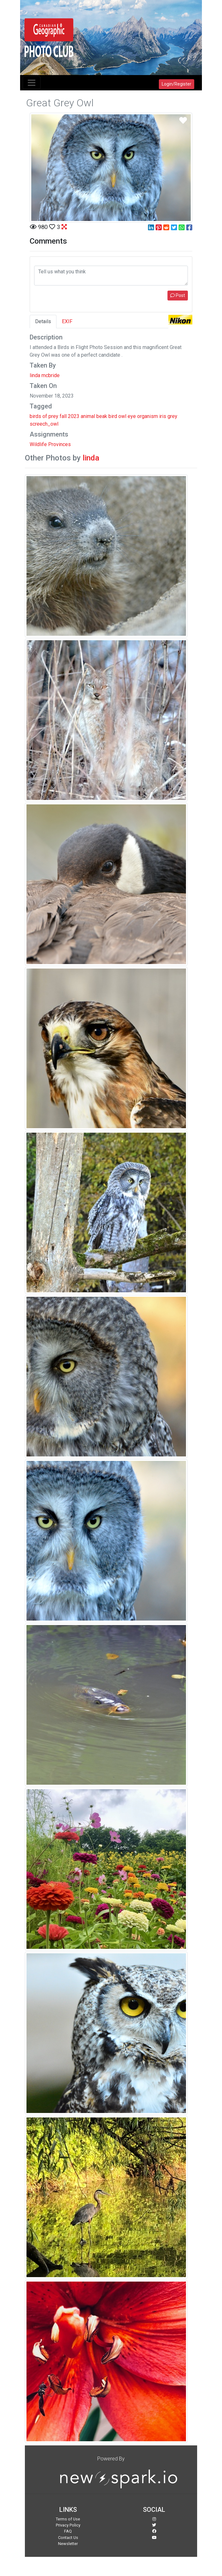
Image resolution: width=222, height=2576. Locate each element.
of (44, 416)
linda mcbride (45, 375)
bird (112, 416)
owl (122, 416)
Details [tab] (43, 321)
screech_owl (44, 424)
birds (35, 416)
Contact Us (68, 2537)
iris (162, 416)
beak (101, 416)
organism (147, 416)
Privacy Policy (68, 2525)
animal (88, 416)
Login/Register (176, 84)
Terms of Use (68, 2519)
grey (172, 416)
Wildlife (38, 444)
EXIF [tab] (67, 321)
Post (177, 295)
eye (132, 416)
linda (91, 457)
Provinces (59, 444)
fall (63, 416)
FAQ (68, 2531)
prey (53, 416)
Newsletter (68, 2543)
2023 (73, 416)
